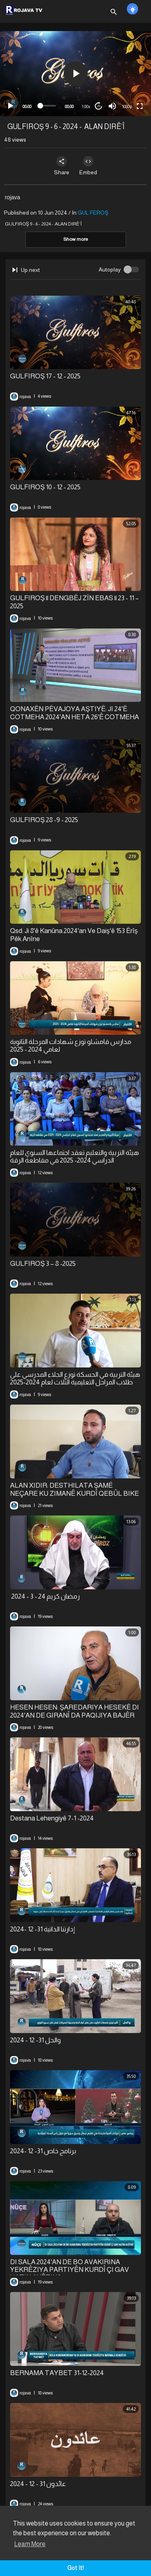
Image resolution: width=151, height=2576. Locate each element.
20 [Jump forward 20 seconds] (98, 106)
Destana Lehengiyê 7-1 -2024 (52, 1818)
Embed (88, 165)
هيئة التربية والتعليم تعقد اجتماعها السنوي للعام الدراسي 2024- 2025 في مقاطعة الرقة (74, 1156)
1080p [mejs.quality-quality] (127, 106)
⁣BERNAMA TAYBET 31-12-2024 (57, 2373)
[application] (75, 73)
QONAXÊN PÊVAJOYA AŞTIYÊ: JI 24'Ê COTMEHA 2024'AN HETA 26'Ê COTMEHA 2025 (74, 717)
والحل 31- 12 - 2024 (35, 2040)
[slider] (48, 105)
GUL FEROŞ (93, 212)
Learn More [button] (30, 2544)
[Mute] (112, 106)
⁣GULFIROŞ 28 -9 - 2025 (44, 820)
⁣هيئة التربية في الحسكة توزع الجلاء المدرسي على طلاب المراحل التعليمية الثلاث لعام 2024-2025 (75, 1378)
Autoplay (110, 269)
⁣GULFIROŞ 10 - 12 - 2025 (45, 487)
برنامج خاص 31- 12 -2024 (43, 2151)
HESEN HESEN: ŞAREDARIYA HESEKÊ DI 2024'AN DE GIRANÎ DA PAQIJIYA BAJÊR (74, 1711)
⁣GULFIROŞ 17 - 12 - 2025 (45, 376)
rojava (12, 197)
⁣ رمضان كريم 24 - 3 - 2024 (45, 1596)
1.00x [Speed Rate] (86, 106)
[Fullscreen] (140, 106)
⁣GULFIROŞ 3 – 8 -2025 (43, 1263)
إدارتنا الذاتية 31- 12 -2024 (42, 1929)
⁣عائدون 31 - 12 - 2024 (38, 2484)
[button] (76, 73)
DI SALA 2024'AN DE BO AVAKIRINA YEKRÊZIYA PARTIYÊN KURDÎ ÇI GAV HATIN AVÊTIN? (69, 2269)
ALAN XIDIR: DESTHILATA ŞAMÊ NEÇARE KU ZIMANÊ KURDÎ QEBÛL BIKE (74, 1489)
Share (61, 165)
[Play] (10, 106)
